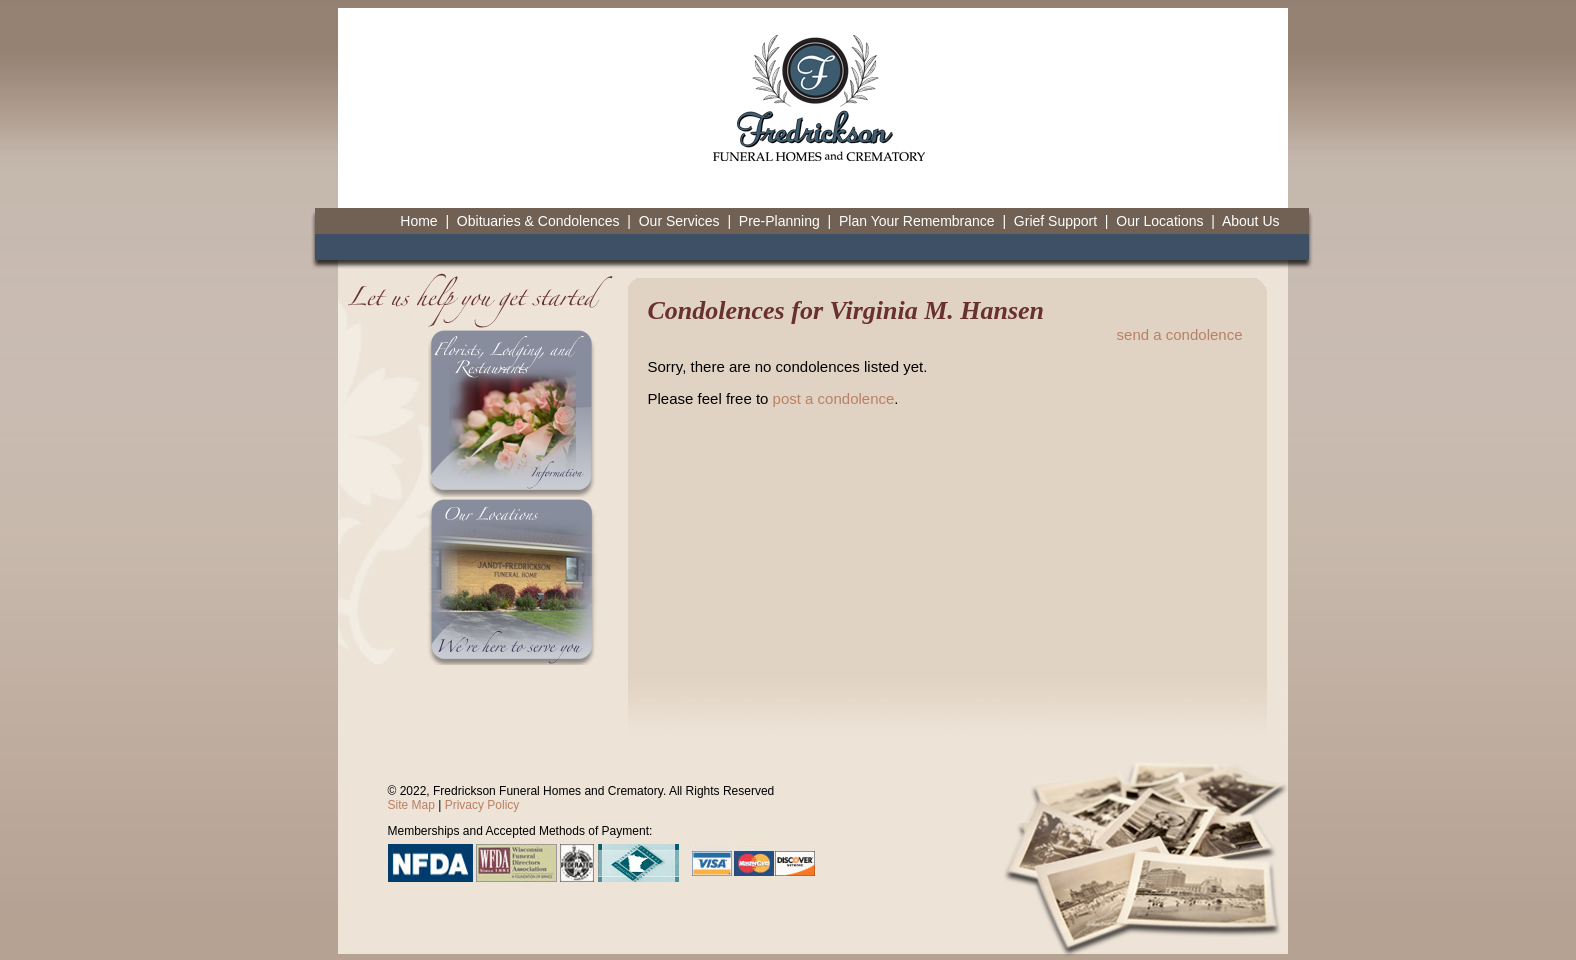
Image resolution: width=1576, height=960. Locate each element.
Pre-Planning (779, 221)
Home (418, 221)
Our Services (679, 221)
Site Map (411, 805)
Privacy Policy (482, 805)
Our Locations (1159, 221)
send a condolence (1180, 334)
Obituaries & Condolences (538, 221)
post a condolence (834, 398)
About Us (1251, 221)
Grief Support (1055, 221)
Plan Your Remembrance (917, 221)
